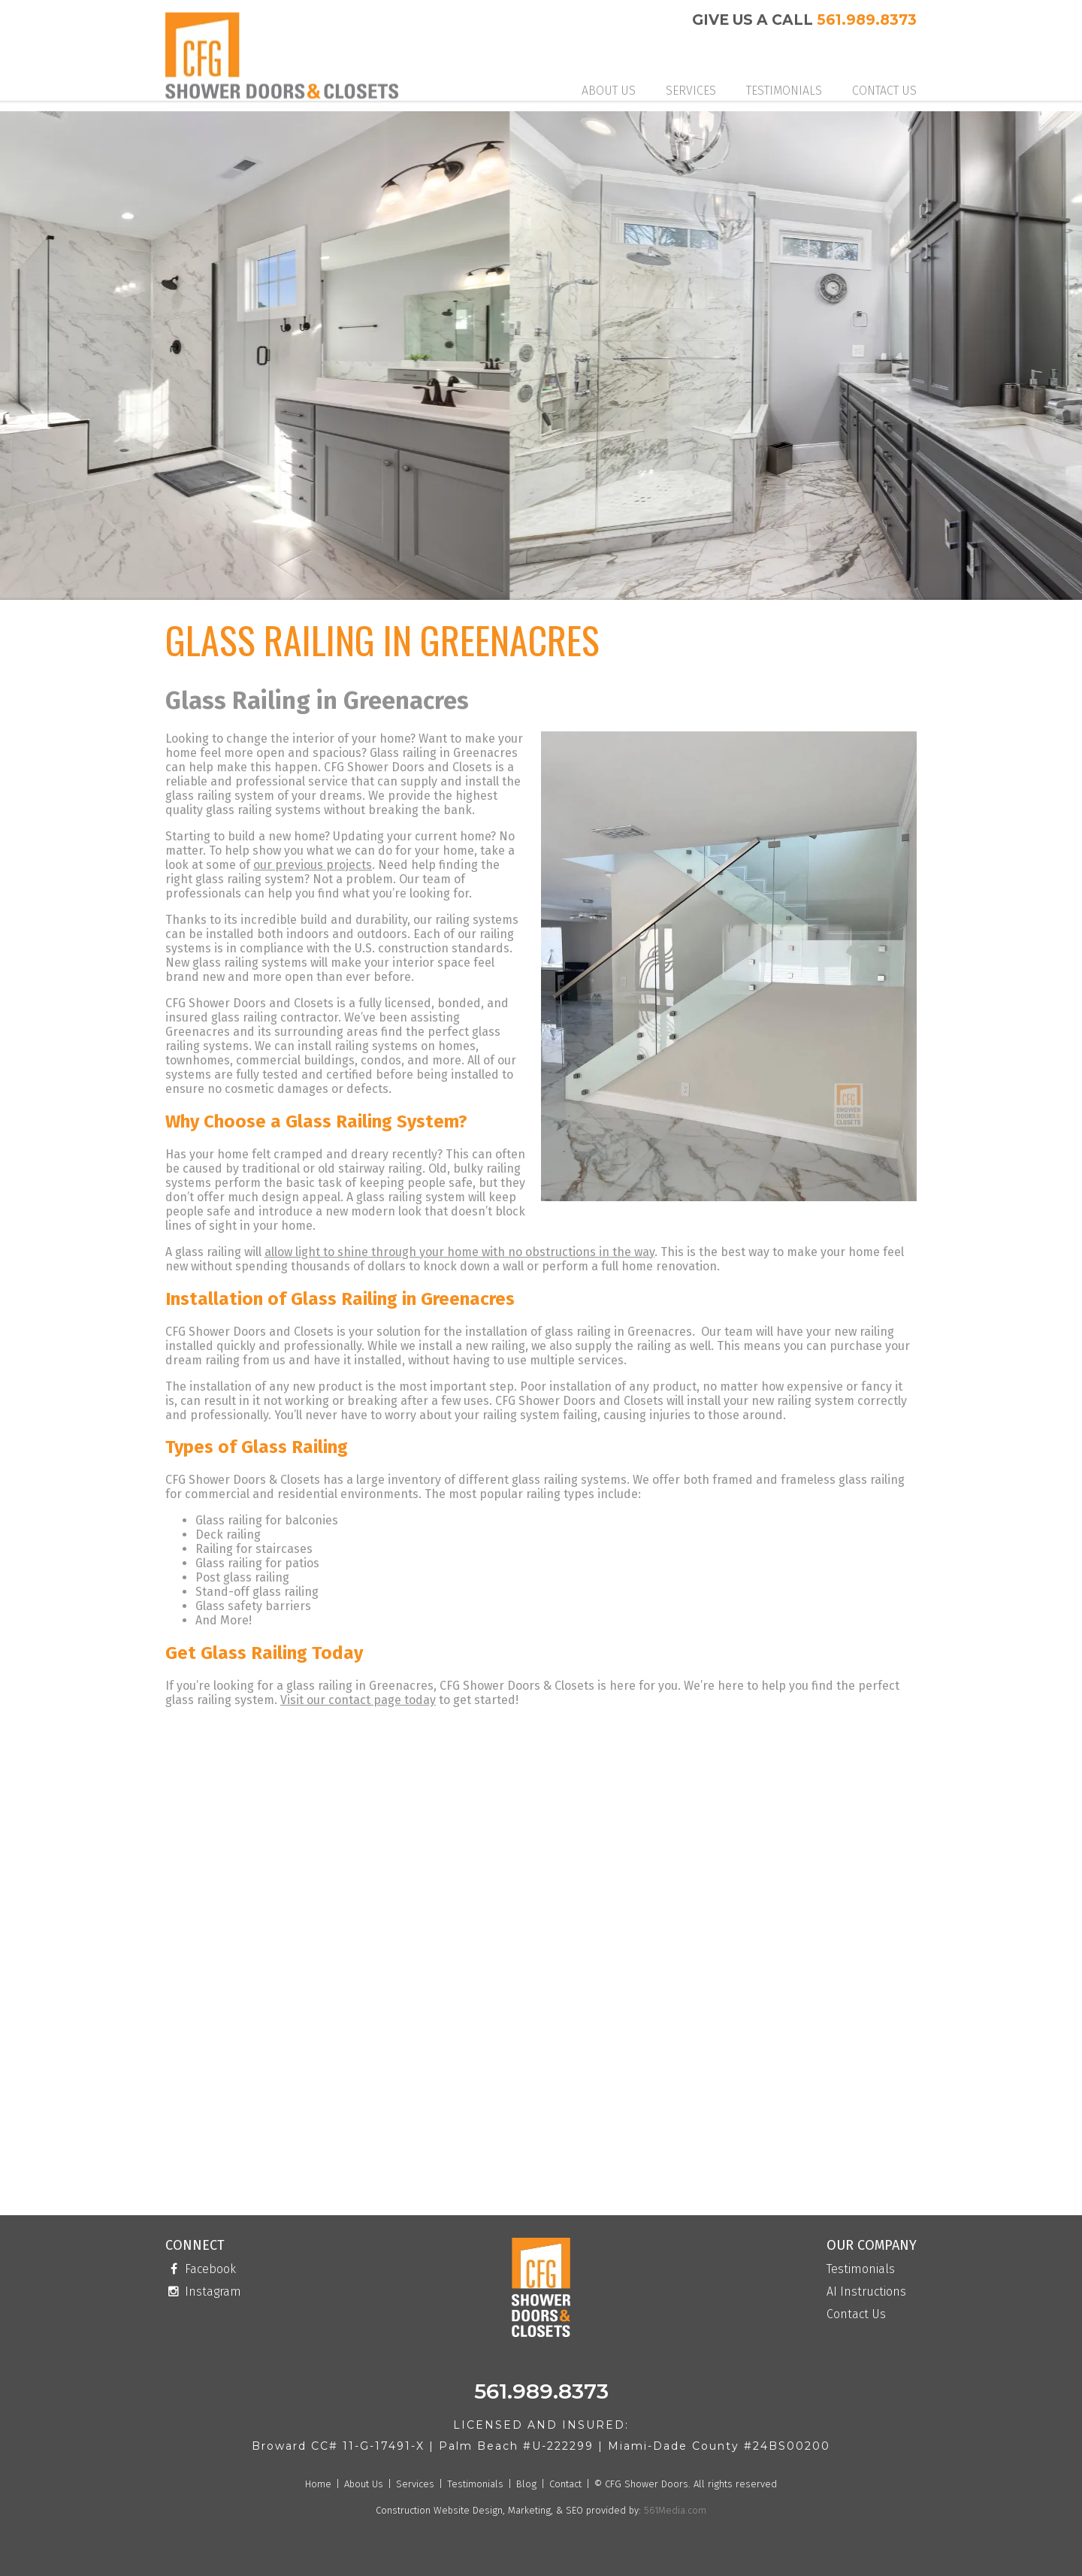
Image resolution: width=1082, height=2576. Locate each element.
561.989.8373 (867, 20)
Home (318, 2484)
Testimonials (784, 90)
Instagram (203, 2292)
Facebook (200, 2269)
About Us (609, 90)
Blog (526, 2484)
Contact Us (884, 90)
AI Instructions (866, 2292)
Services (691, 90)
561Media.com (673, 2510)
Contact (565, 2484)
